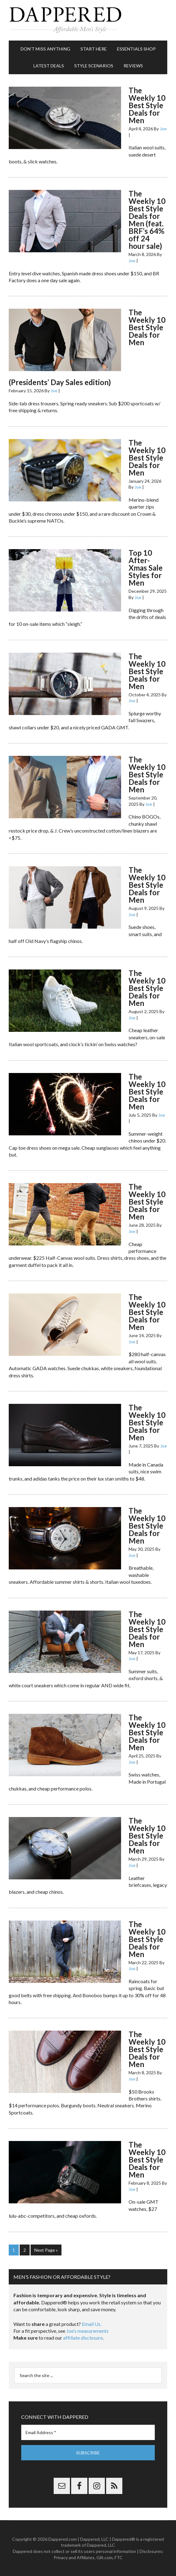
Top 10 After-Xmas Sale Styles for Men (146, 567)
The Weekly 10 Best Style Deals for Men (147, 105)
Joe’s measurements (87, 2331)
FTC (119, 2557)
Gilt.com (104, 2557)
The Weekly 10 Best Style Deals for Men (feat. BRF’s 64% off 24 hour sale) (147, 219)
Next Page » (46, 2250)
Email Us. (91, 2324)
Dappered (88, 20)
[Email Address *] (88, 2432)
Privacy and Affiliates (74, 2557)
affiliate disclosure (83, 2338)
